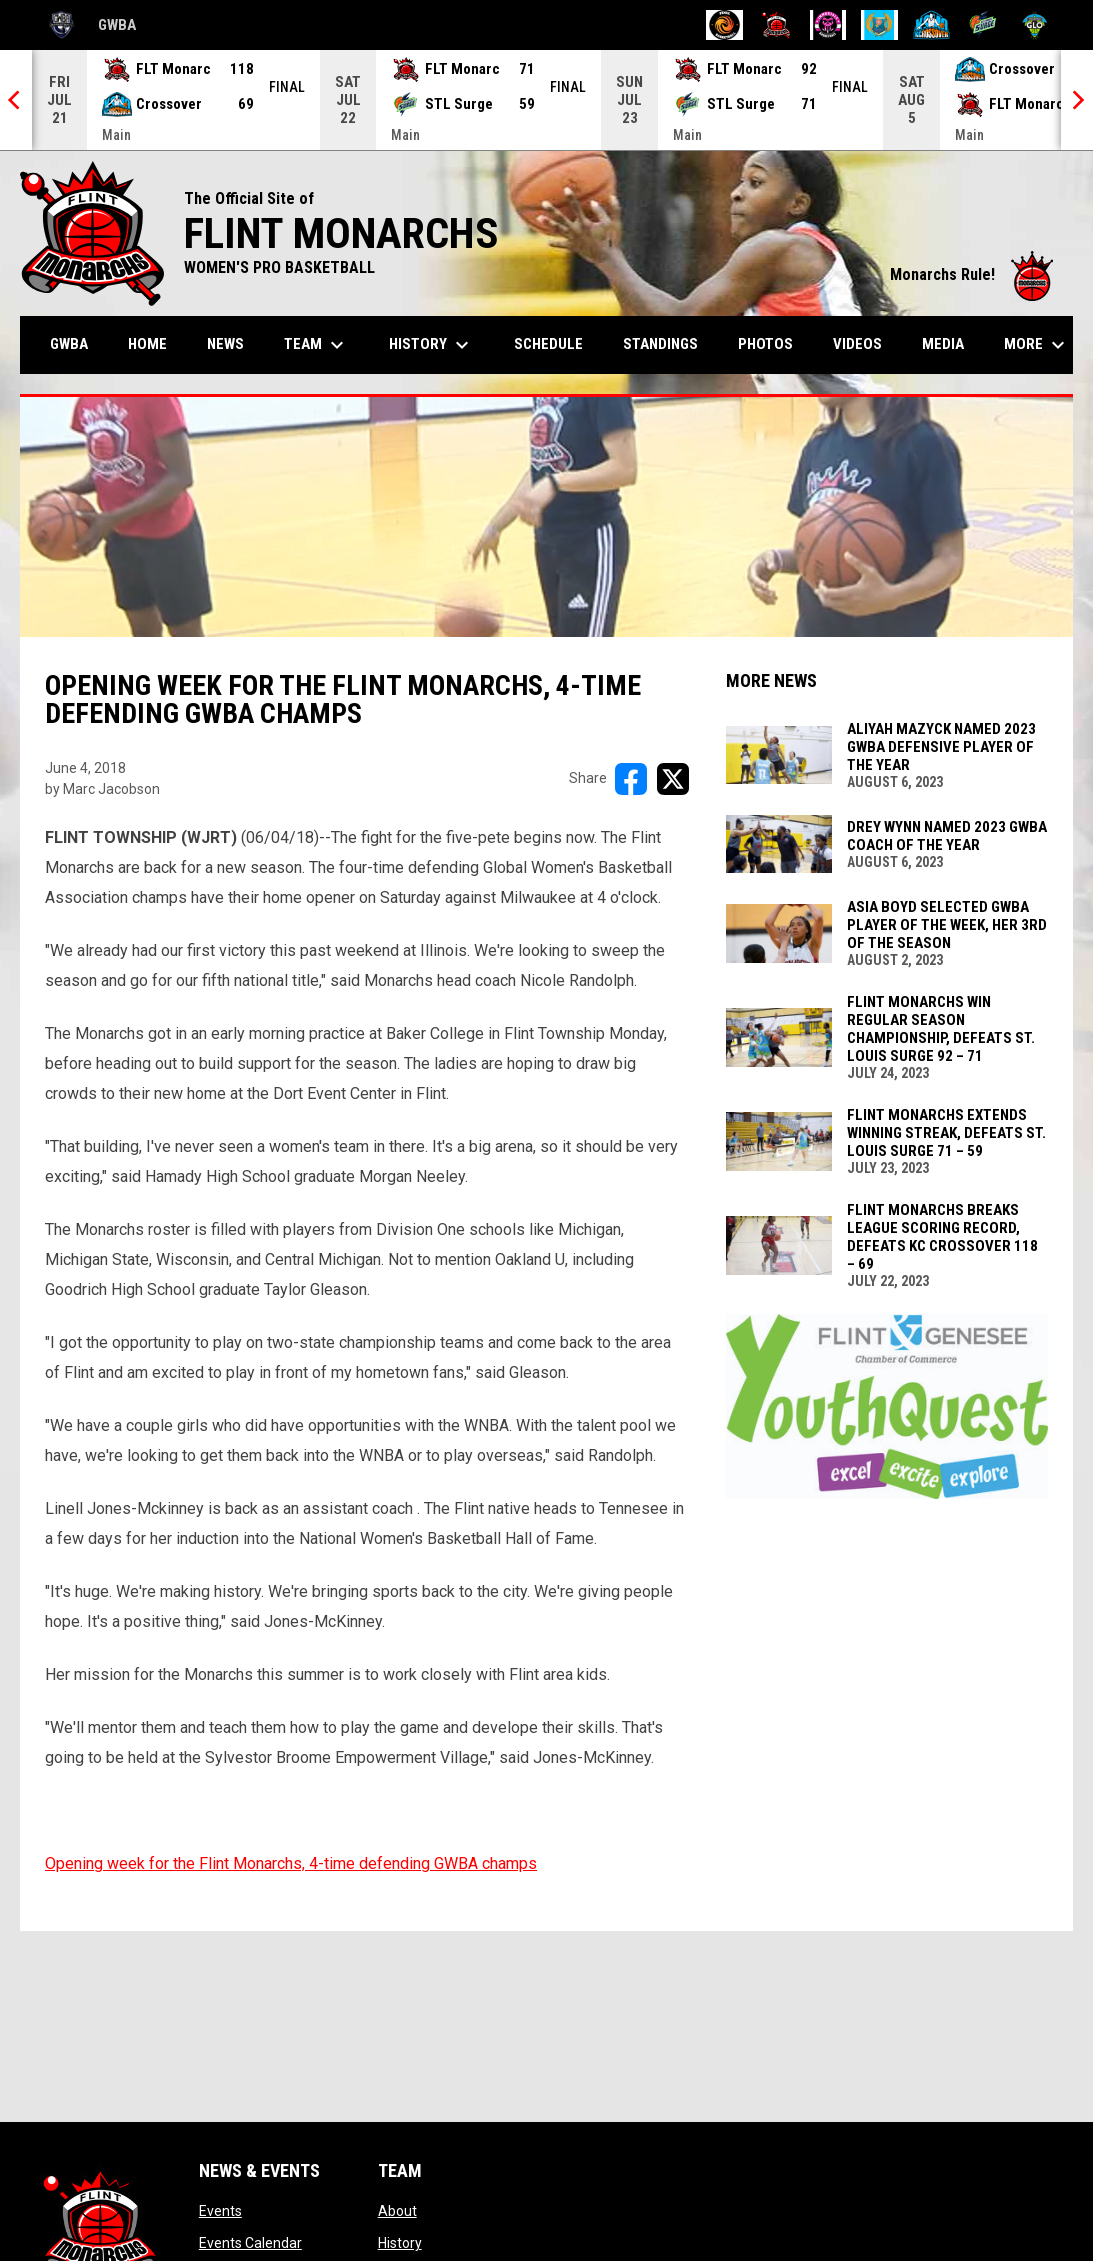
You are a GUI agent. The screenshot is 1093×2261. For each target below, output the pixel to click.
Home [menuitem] (147, 344)
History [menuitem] (431, 345)
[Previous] (16, 100)
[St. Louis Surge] (983, 25)
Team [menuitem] (316, 345)
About (397, 2211)
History (400, 2243)
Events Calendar (250, 2243)
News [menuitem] (225, 344)
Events (220, 2211)
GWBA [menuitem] (76, 343)
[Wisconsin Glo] (1034, 25)
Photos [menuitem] (765, 344)
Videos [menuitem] (857, 344)
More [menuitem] (1037, 345)
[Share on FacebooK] (631, 779)
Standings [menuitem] (660, 344)
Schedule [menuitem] (548, 344)
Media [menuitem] (943, 344)
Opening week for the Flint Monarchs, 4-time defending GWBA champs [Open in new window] (291, 1863)
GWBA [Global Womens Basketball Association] (88, 25)
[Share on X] (673, 779)
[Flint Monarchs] (776, 25)
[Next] (1077, 100)
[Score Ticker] (546, 100)
